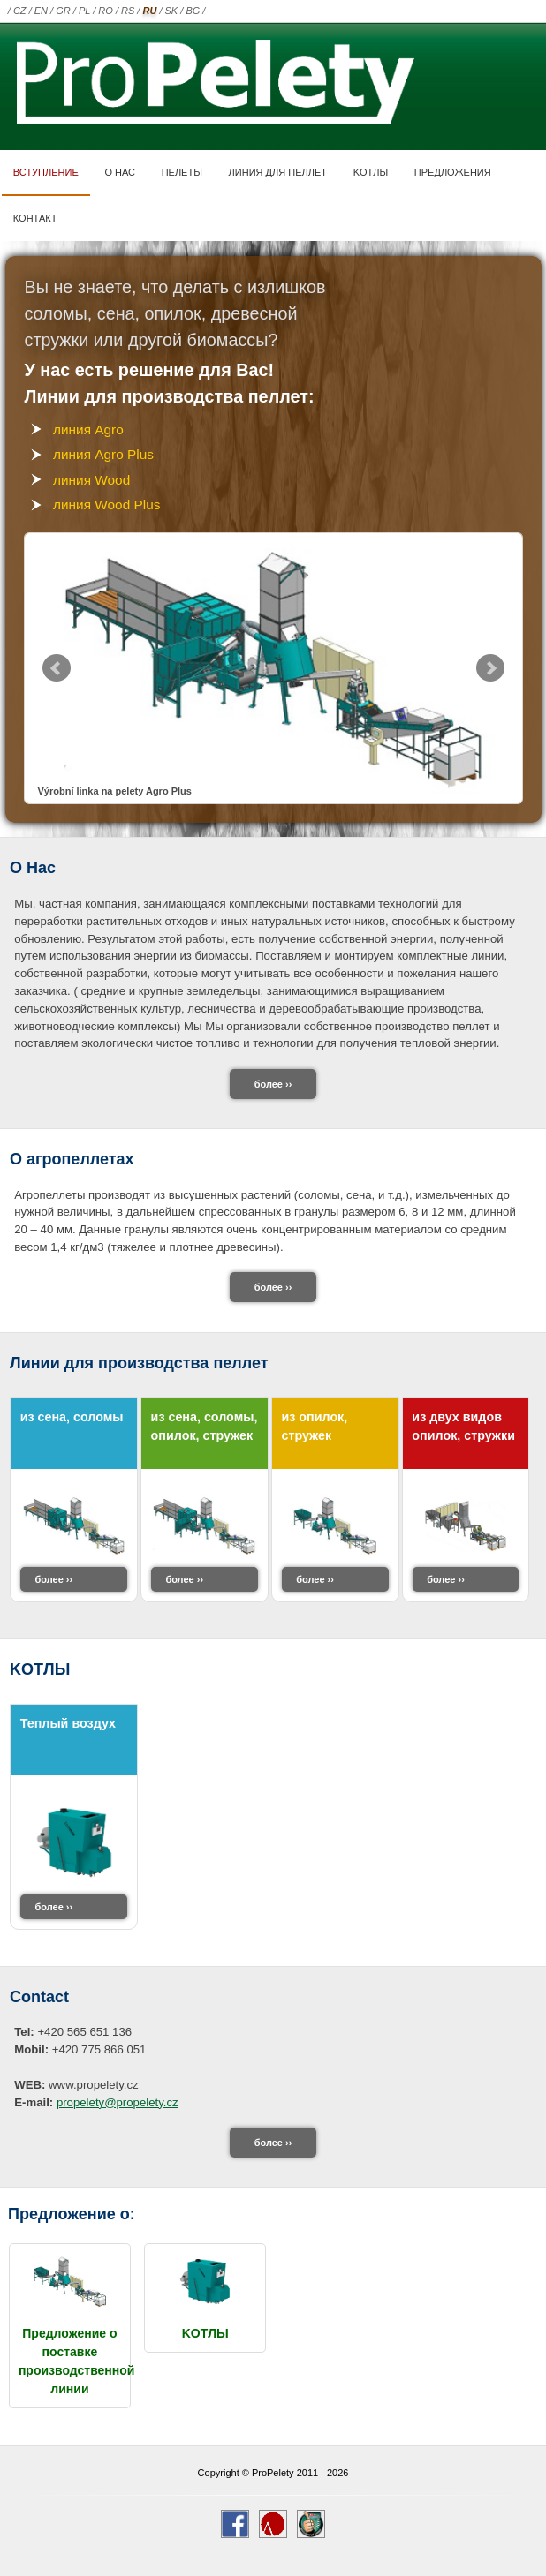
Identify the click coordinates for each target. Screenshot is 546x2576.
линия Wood (91, 479)
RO (105, 10)
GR (63, 10)
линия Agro (88, 429)
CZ (20, 10)
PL (84, 10)
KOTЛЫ (371, 172)
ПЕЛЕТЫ (182, 172)
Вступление (46, 172)
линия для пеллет (278, 172)
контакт (35, 218)
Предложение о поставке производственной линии (77, 2352)
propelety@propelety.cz (117, 2102)
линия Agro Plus (103, 454)
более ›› (273, 1084)
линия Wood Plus (106, 504)
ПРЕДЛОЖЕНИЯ (452, 172)
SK (171, 10)
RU (149, 10)
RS (127, 10)
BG (193, 10)
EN (41, 10)
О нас (119, 172)
